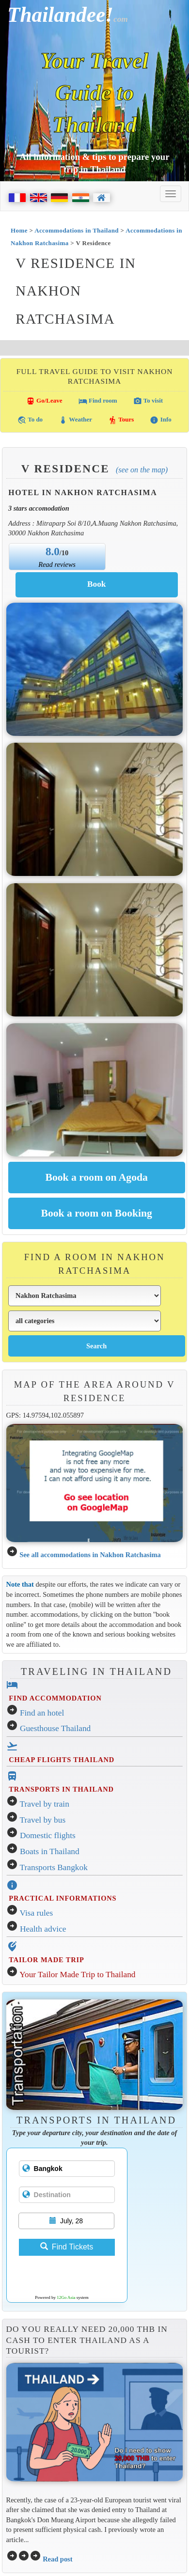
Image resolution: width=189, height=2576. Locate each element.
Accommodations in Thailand (76, 230)
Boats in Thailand (49, 1851)
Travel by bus (43, 1820)
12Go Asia (66, 2297)
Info (160, 420)
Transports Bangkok (54, 1867)
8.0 (53, 551)
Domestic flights (48, 1835)
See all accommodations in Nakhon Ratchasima (90, 1555)
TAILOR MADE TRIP (46, 1960)
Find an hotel (42, 1712)
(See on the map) (142, 470)
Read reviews (57, 564)
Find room (98, 401)
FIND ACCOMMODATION (55, 1698)
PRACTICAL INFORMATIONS (62, 1898)
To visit (148, 401)
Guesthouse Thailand (55, 1728)
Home (19, 230)
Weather (75, 420)
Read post (57, 2559)
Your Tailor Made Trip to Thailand (77, 1974)
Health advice (43, 1929)
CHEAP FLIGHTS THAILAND (61, 1760)
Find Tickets (66, 2247)
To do (30, 420)
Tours (121, 420)
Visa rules (36, 1913)
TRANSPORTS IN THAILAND (61, 1789)
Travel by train (44, 1804)
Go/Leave (44, 401)
